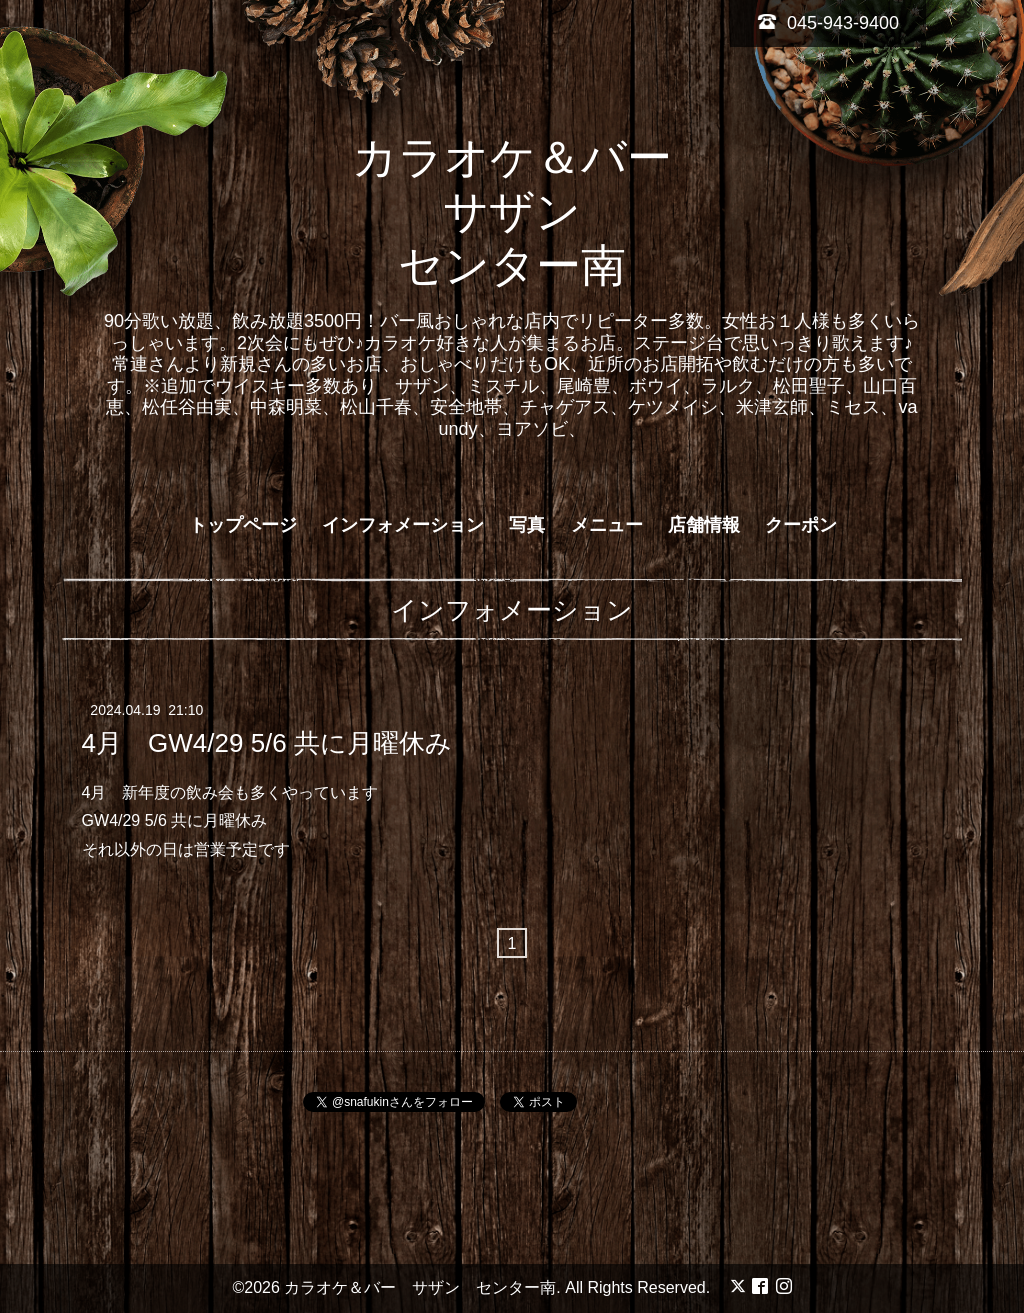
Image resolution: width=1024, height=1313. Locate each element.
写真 (527, 525)
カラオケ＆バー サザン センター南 (534, 211)
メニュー (607, 525)
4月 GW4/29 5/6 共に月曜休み (267, 742)
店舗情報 (704, 525)
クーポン (801, 525)
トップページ (243, 525)
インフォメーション (403, 525)
